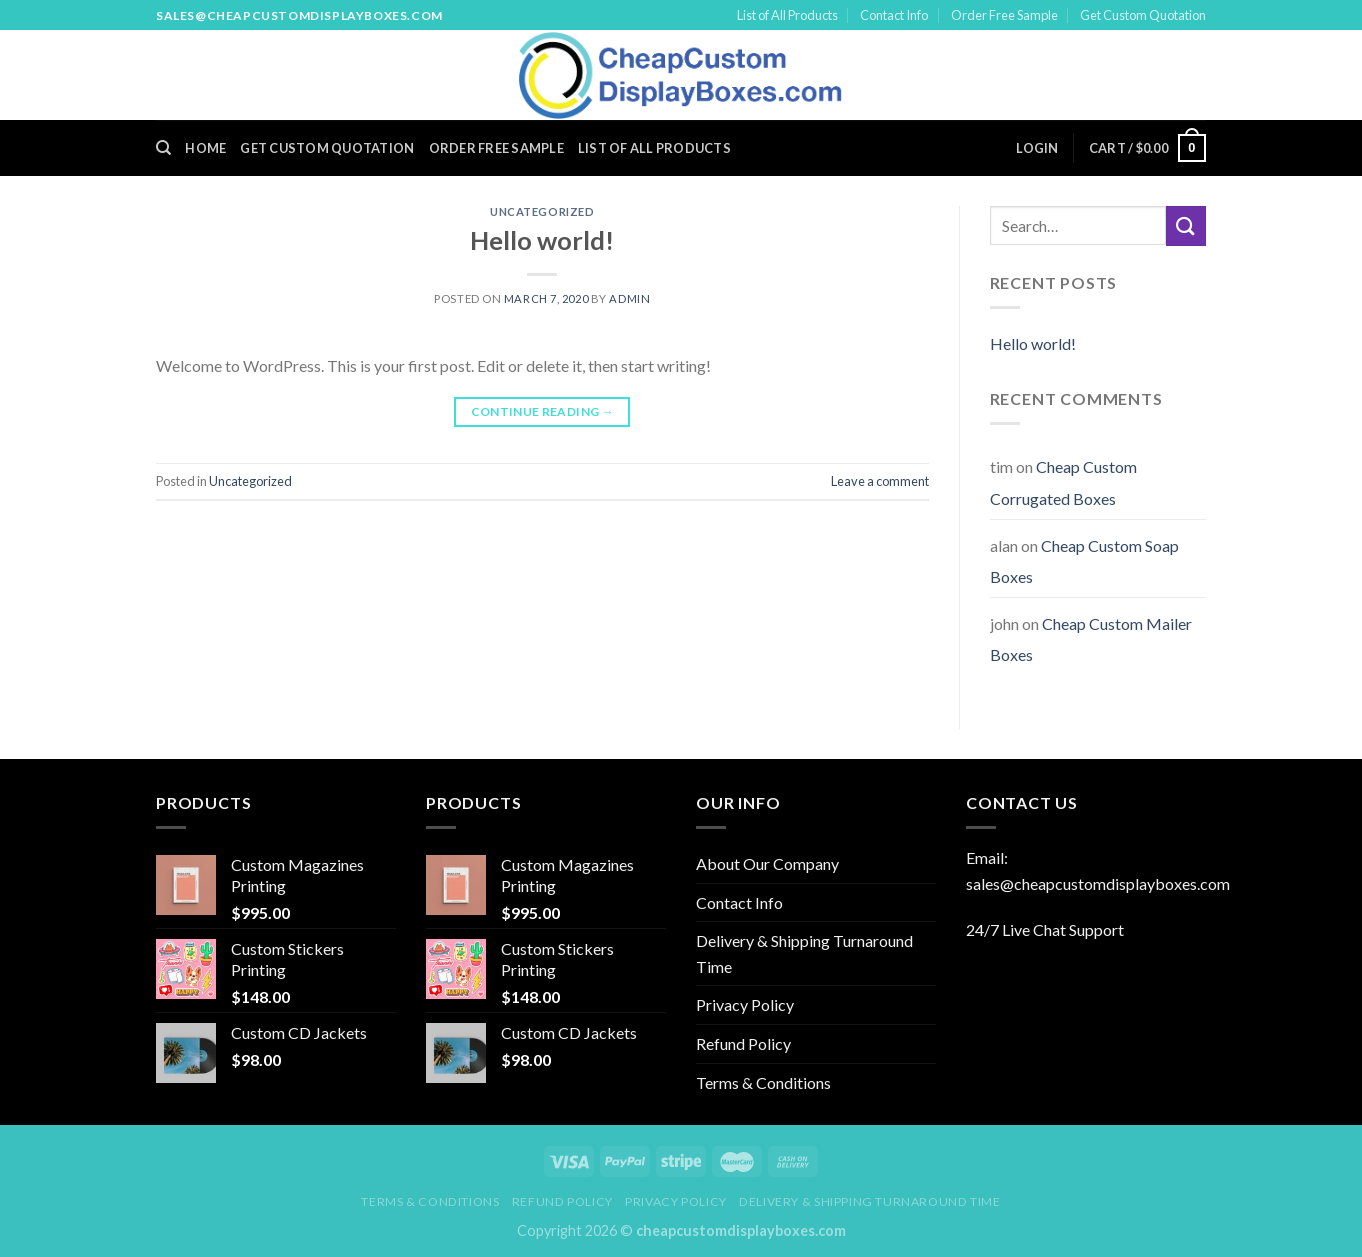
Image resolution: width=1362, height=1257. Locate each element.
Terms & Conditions (763, 1082)
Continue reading (543, 411)
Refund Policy (743, 1043)
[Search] (163, 148)
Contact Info (894, 15)
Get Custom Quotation (1143, 15)
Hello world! (542, 240)
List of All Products (787, 15)
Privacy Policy (745, 1004)
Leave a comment (880, 481)
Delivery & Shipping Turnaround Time (804, 953)
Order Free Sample (1004, 15)
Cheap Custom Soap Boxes (1084, 561)
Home (205, 148)
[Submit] (1186, 225)
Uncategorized (542, 211)
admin (629, 298)
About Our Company (767, 863)
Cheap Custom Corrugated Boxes (1063, 482)
